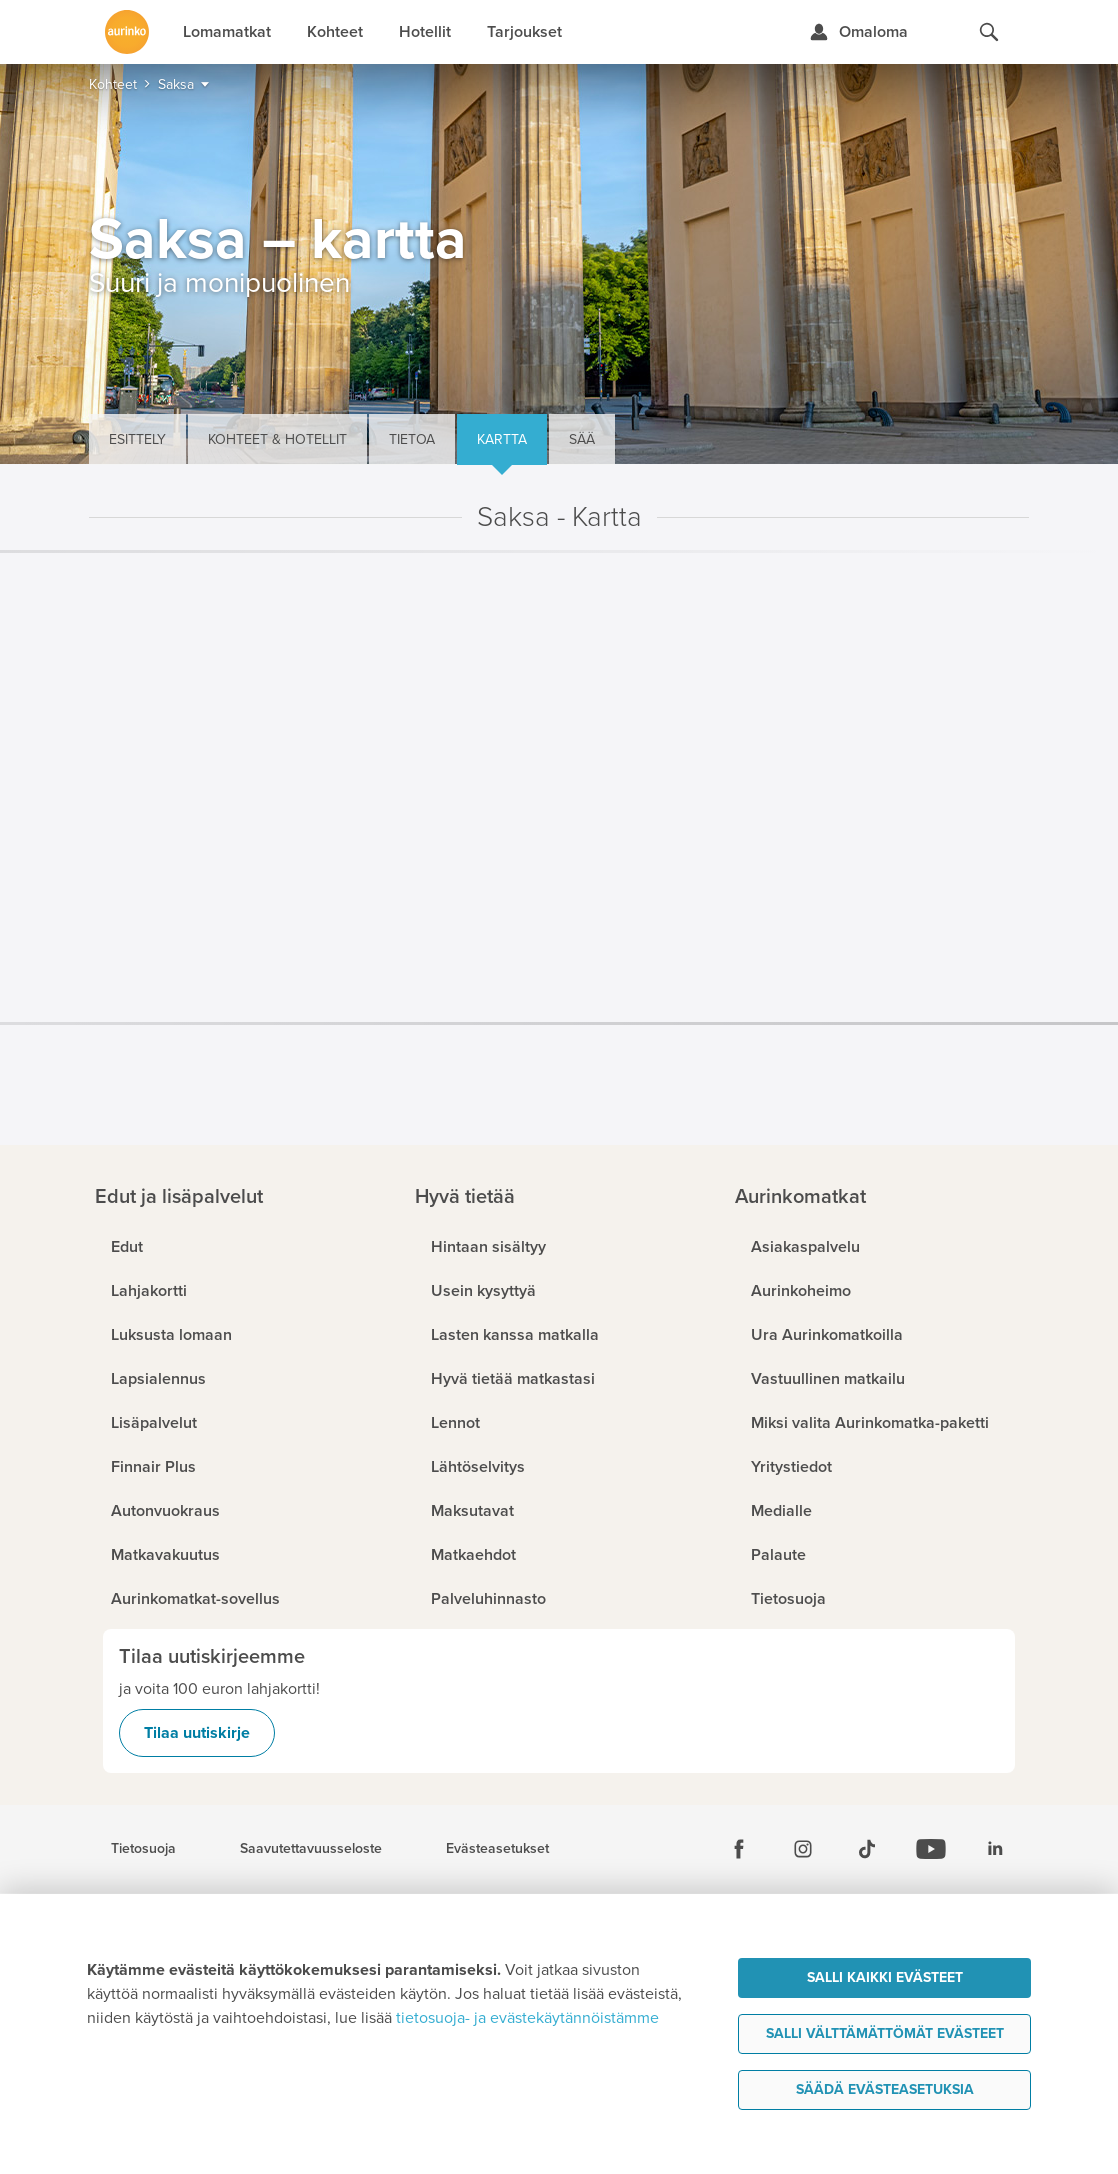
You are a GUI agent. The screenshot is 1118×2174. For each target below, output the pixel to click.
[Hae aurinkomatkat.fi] (989, 32)
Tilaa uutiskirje (197, 1733)
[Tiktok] (867, 1849)
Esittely (137, 439)
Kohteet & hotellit (277, 439)
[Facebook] (739, 1849)
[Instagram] (803, 1849)
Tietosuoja (143, 1849)
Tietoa (412, 439)
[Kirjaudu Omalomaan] (858, 32)
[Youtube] (931, 1849)
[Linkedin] (995, 1849)
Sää (582, 439)
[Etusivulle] (127, 32)
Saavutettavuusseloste (311, 1849)
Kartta (502, 439)
